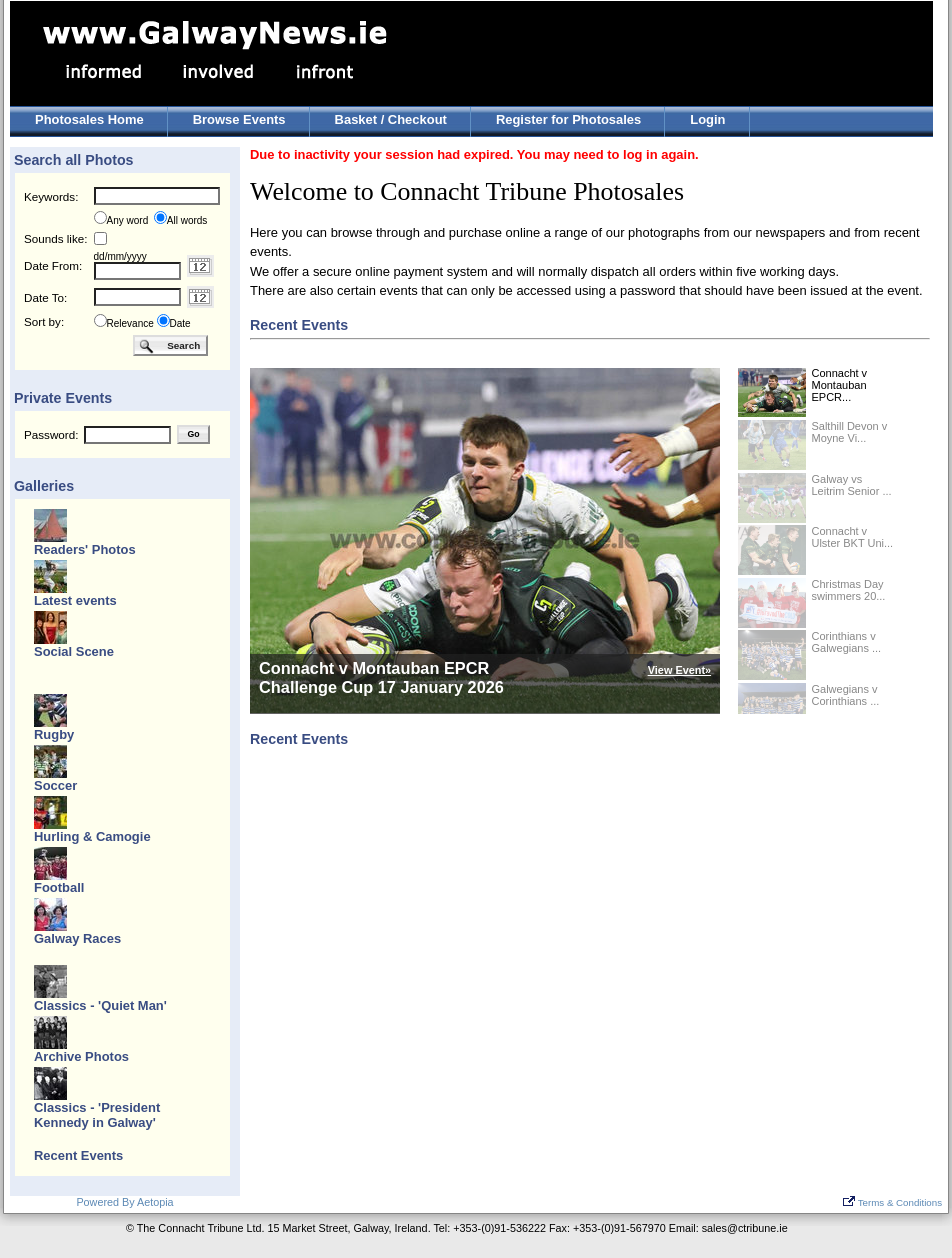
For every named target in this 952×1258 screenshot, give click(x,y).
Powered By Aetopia (124, 1202)
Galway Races (77, 938)
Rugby (54, 734)
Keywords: (51, 196)
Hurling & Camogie (92, 836)
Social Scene (74, 651)
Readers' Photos (85, 549)
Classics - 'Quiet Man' (100, 1005)
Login (707, 119)
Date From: (53, 265)
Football (59, 887)
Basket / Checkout (391, 119)
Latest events (75, 600)
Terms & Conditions (892, 1202)
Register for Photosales (568, 119)
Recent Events (78, 1155)
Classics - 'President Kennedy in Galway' (97, 1115)
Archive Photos (81, 1056)
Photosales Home (89, 119)
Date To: (45, 297)
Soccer (55, 785)
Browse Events (239, 119)
